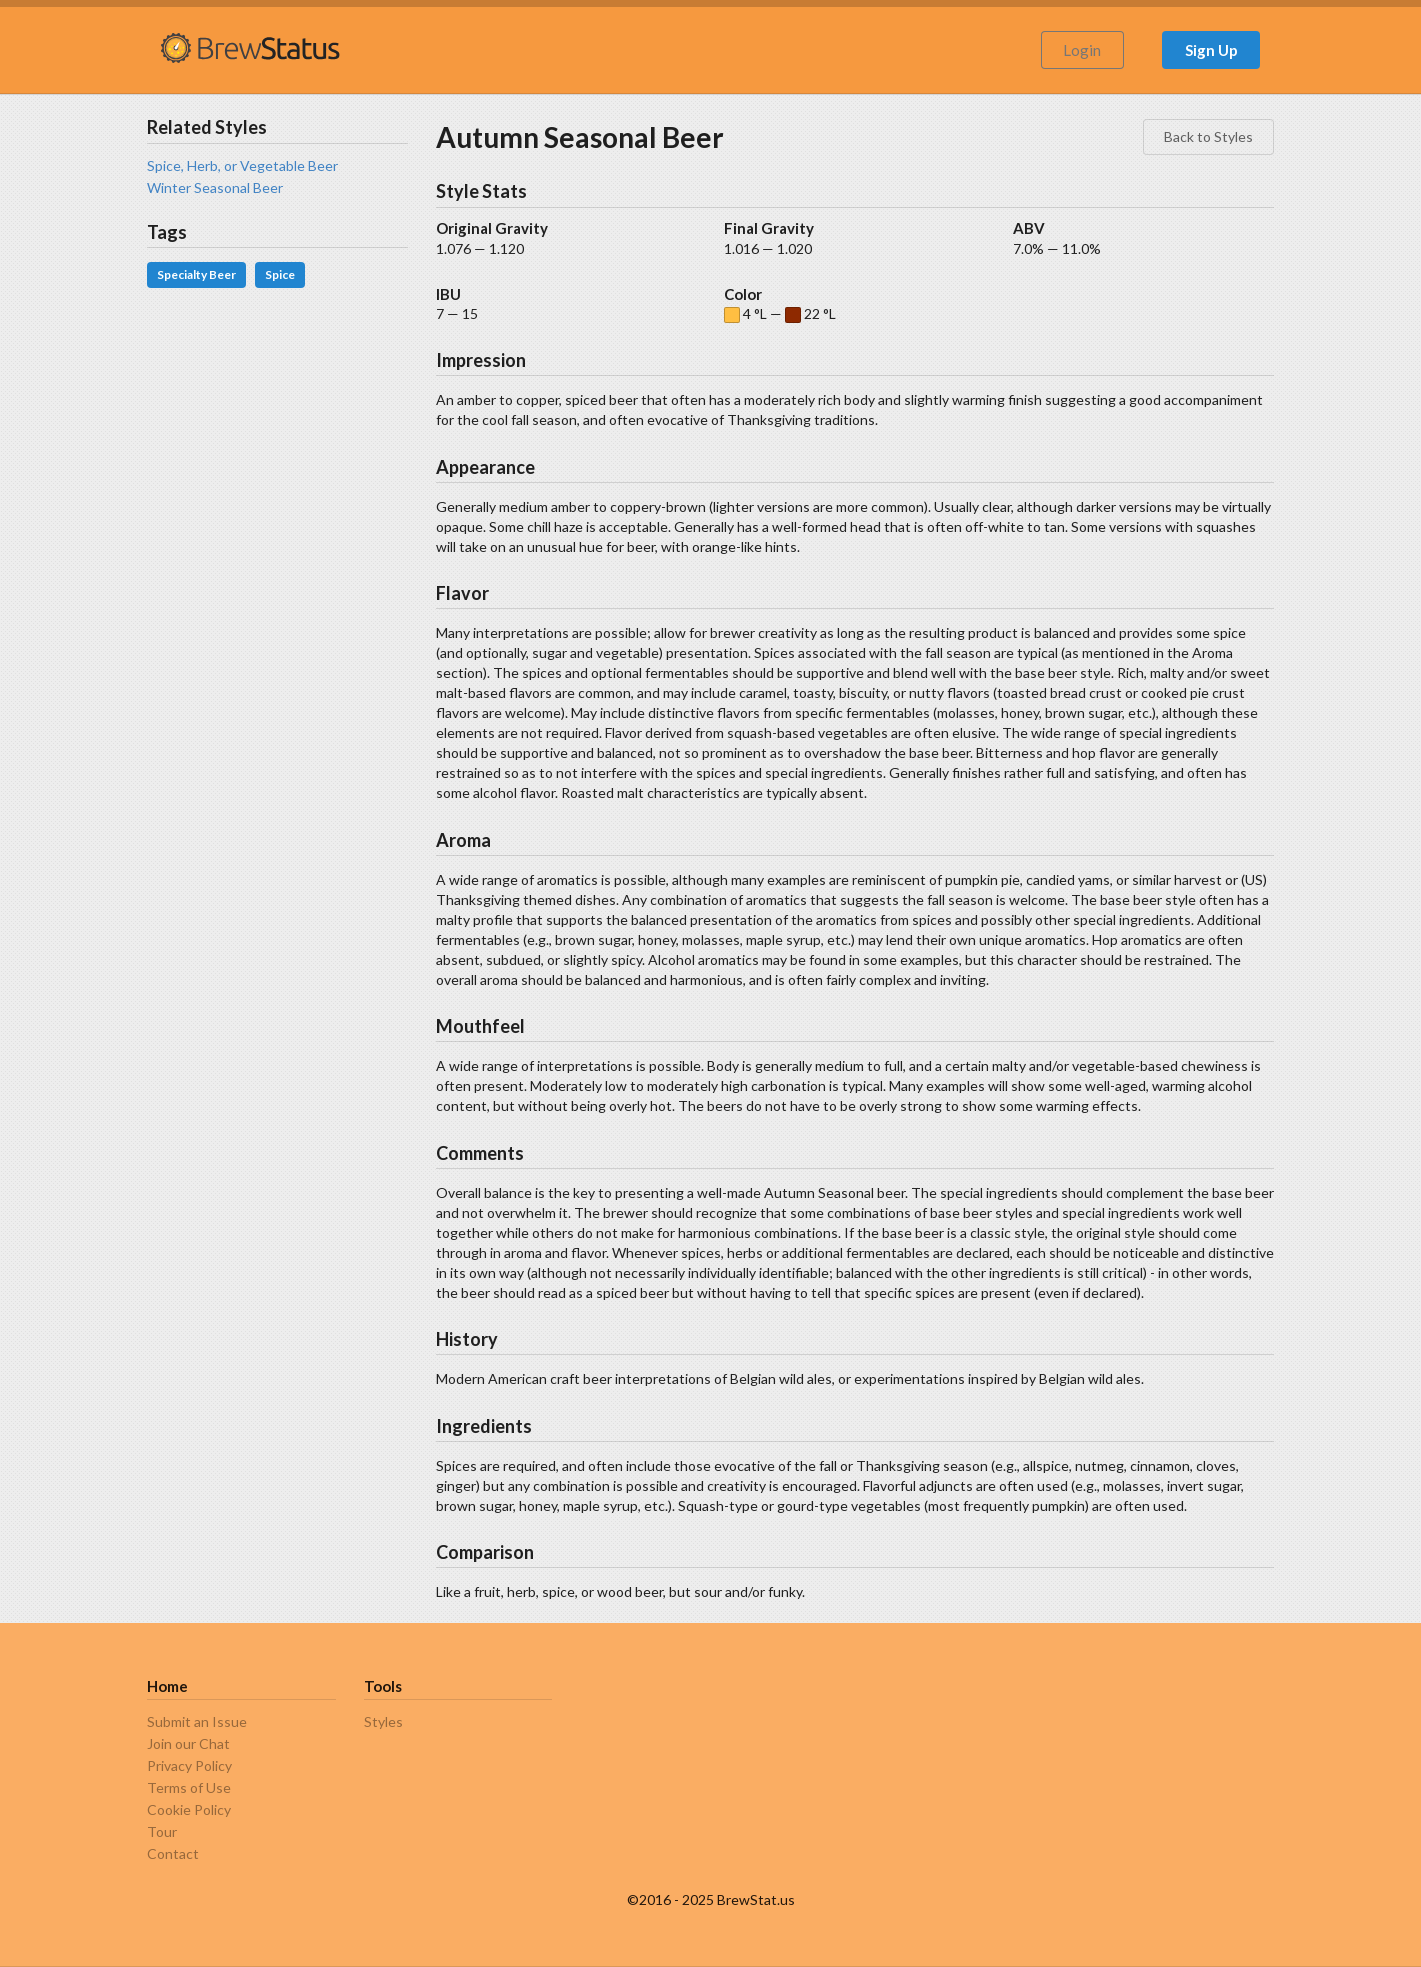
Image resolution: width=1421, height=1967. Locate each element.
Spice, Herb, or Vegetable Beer (242, 165)
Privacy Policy (189, 1765)
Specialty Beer (196, 274)
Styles (383, 1722)
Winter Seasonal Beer (215, 187)
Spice (280, 274)
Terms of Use (189, 1787)
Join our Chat (188, 1743)
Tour (162, 1831)
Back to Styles (1208, 136)
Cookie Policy (189, 1809)
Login (1082, 50)
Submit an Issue (197, 1722)
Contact (173, 1853)
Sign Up (1211, 50)
